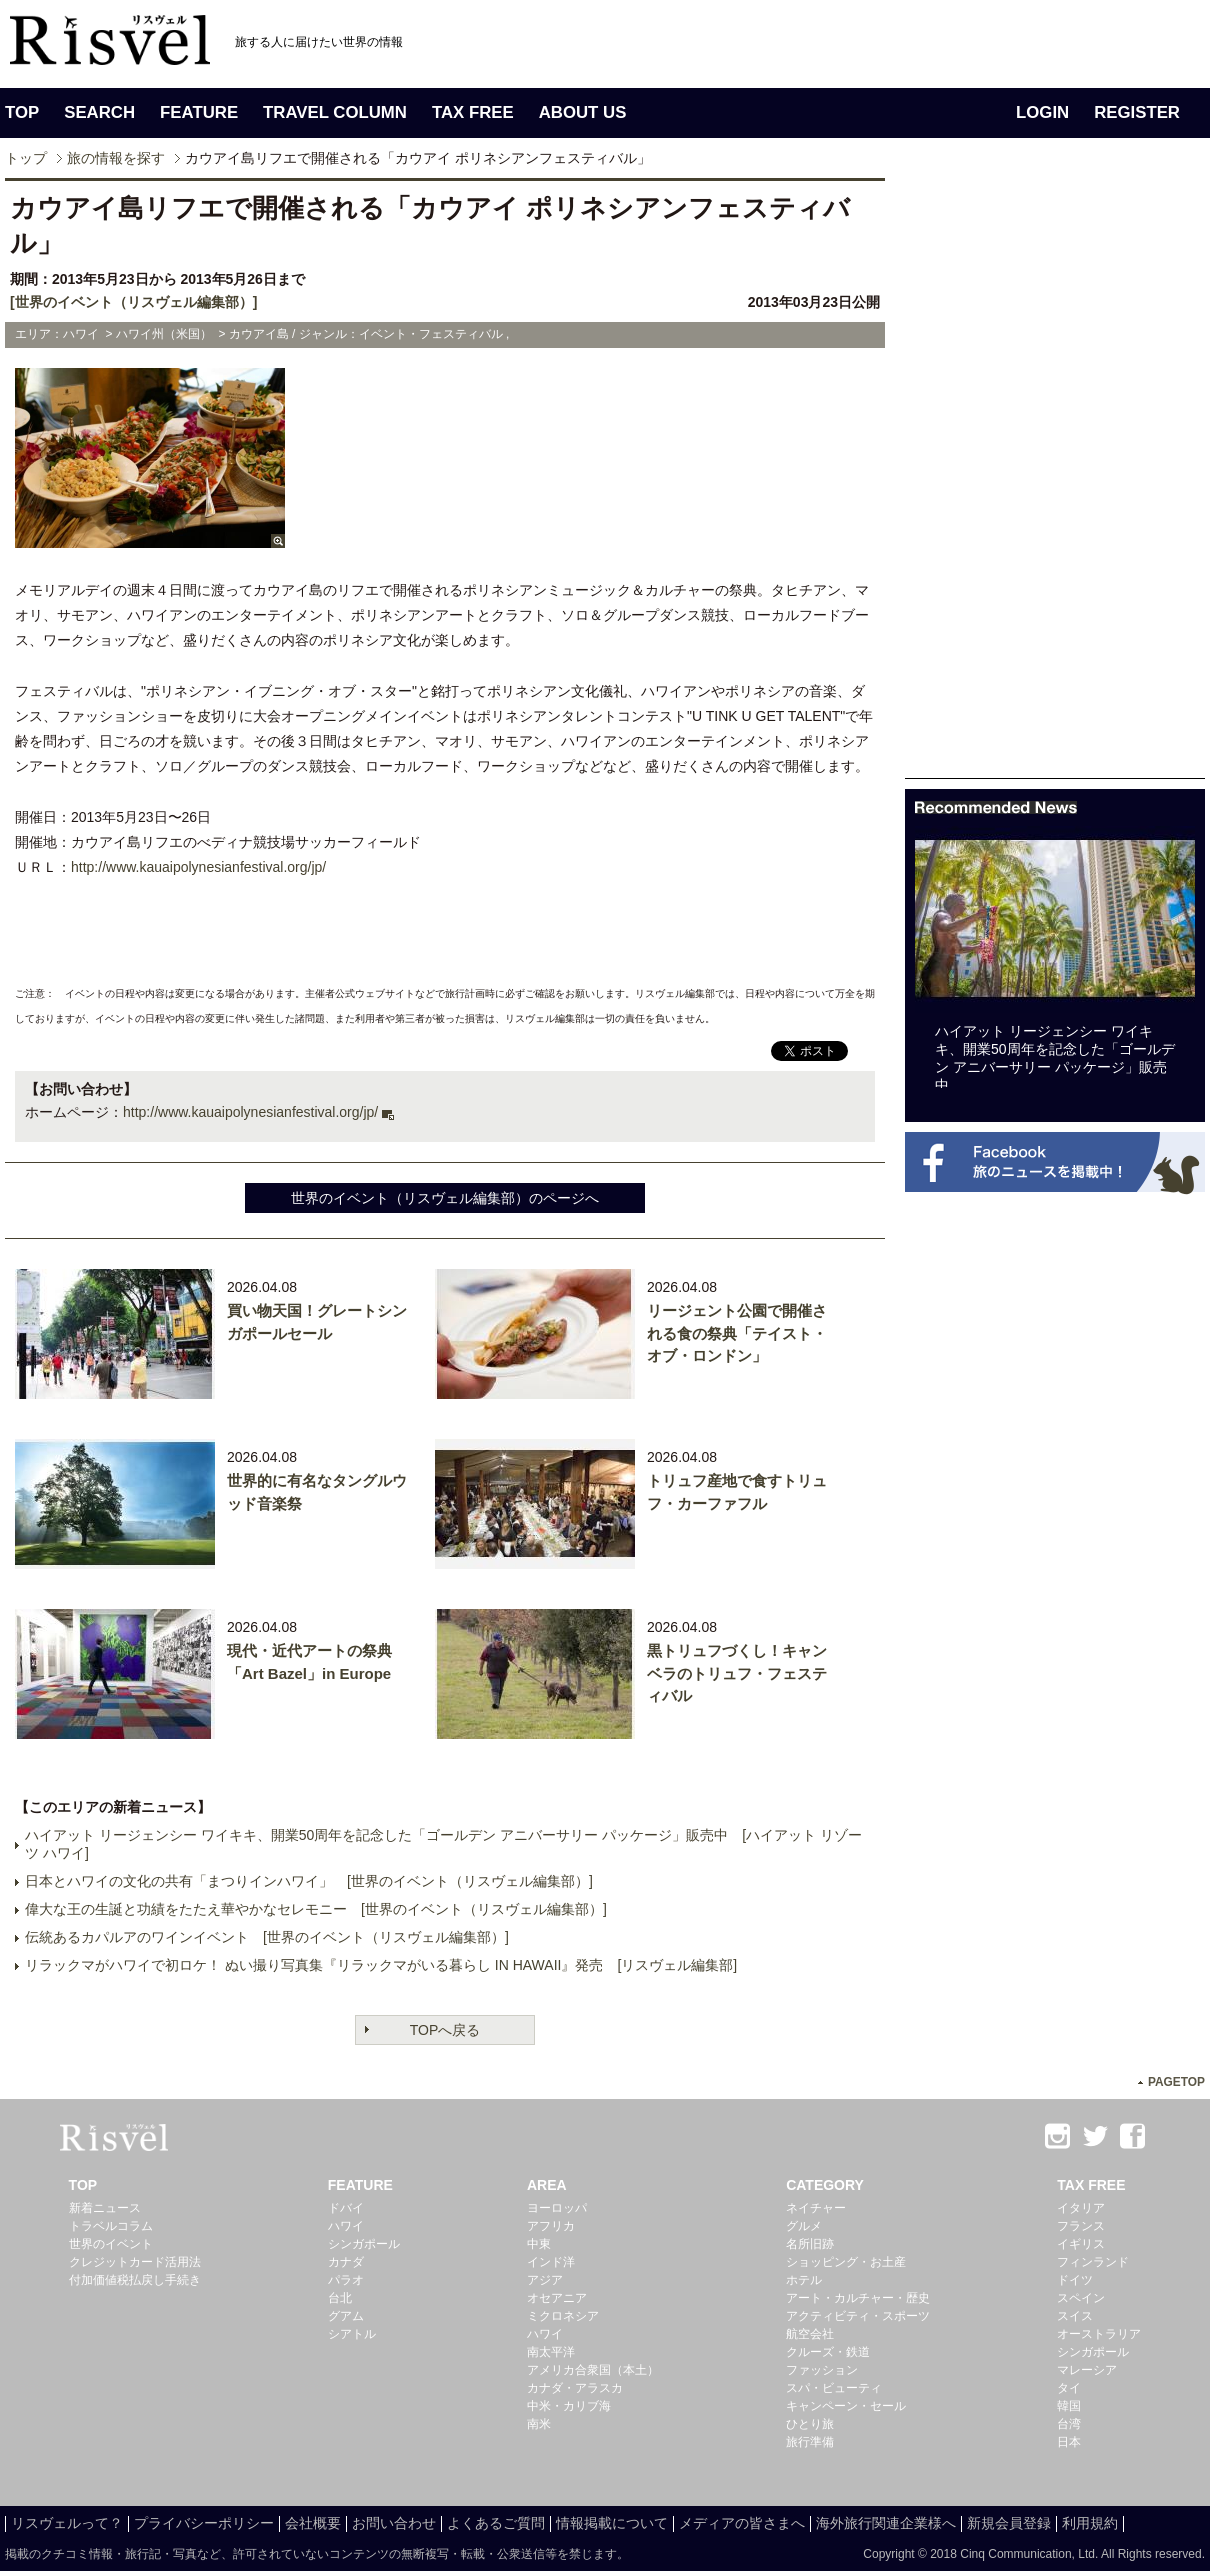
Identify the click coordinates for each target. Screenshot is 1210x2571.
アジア (545, 2280)
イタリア (1081, 2208)
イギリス (1081, 2244)
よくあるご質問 (496, 2523)
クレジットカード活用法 (135, 2262)
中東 (539, 2244)
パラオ (346, 2280)
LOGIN (1042, 112)
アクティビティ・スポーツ (858, 2316)
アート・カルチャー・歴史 (858, 2298)
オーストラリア (1099, 2334)
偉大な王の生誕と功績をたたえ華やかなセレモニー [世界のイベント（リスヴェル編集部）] (316, 1909)
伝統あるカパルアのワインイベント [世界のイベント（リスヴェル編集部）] (267, 1937)
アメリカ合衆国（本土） (593, 2370)
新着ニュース (105, 2208)
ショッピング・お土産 (846, 2262)
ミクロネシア (563, 2316)
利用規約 (1090, 2523)
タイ (1069, 2388)
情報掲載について (612, 2523)
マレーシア (1087, 2370)
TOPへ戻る (445, 2030)
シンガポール (364, 2244)
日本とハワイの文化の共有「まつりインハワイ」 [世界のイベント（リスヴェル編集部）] (309, 1881)
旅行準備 (810, 2442)
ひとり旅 (810, 2424)
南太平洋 (551, 2352)
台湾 (1069, 2424)
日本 (1069, 2442)
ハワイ (346, 2226)
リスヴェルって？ (67, 2523)
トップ (26, 158)
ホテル (804, 2280)
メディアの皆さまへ (742, 2523)
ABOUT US (583, 112)
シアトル (352, 2334)
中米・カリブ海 (569, 2406)
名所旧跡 (810, 2244)
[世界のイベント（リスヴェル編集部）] (133, 302)
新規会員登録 (1009, 2523)
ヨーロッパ (557, 2208)
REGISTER (1137, 112)
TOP (22, 112)
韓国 (1069, 2406)
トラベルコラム (111, 2226)
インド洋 (551, 2262)
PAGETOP (1176, 2082)
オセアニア (557, 2298)
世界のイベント (111, 2244)
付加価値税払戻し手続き (135, 2280)
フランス (1081, 2226)
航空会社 (810, 2334)
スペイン (1081, 2298)
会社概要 (313, 2523)
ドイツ (1075, 2280)
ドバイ (346, 2208)
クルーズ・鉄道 (828, 2352)
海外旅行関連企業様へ (886, 2523)
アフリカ (551, 2226)
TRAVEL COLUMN (335, 112)
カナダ (346, 2262)
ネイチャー (816, 2208)
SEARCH (99, 112)
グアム (346, 2316)
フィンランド (1093, 2262)
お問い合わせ (394, 2523)
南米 (539, 2424)
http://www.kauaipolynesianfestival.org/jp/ (198, 867)
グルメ (804, 2226)
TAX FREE (473, 112)
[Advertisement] (967, 478)
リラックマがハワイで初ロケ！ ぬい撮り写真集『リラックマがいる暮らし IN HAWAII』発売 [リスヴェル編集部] (381, 1965)
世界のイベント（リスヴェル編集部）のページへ (445, 1198)
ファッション (822, 2370)
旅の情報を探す (116, 158)
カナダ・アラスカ (575, 2388)
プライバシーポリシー (204, 2523)
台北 (340, 2298)
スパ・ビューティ (834, 2388)
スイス (1075, 2316)
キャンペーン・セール (846, 2406)
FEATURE (199, 112)
